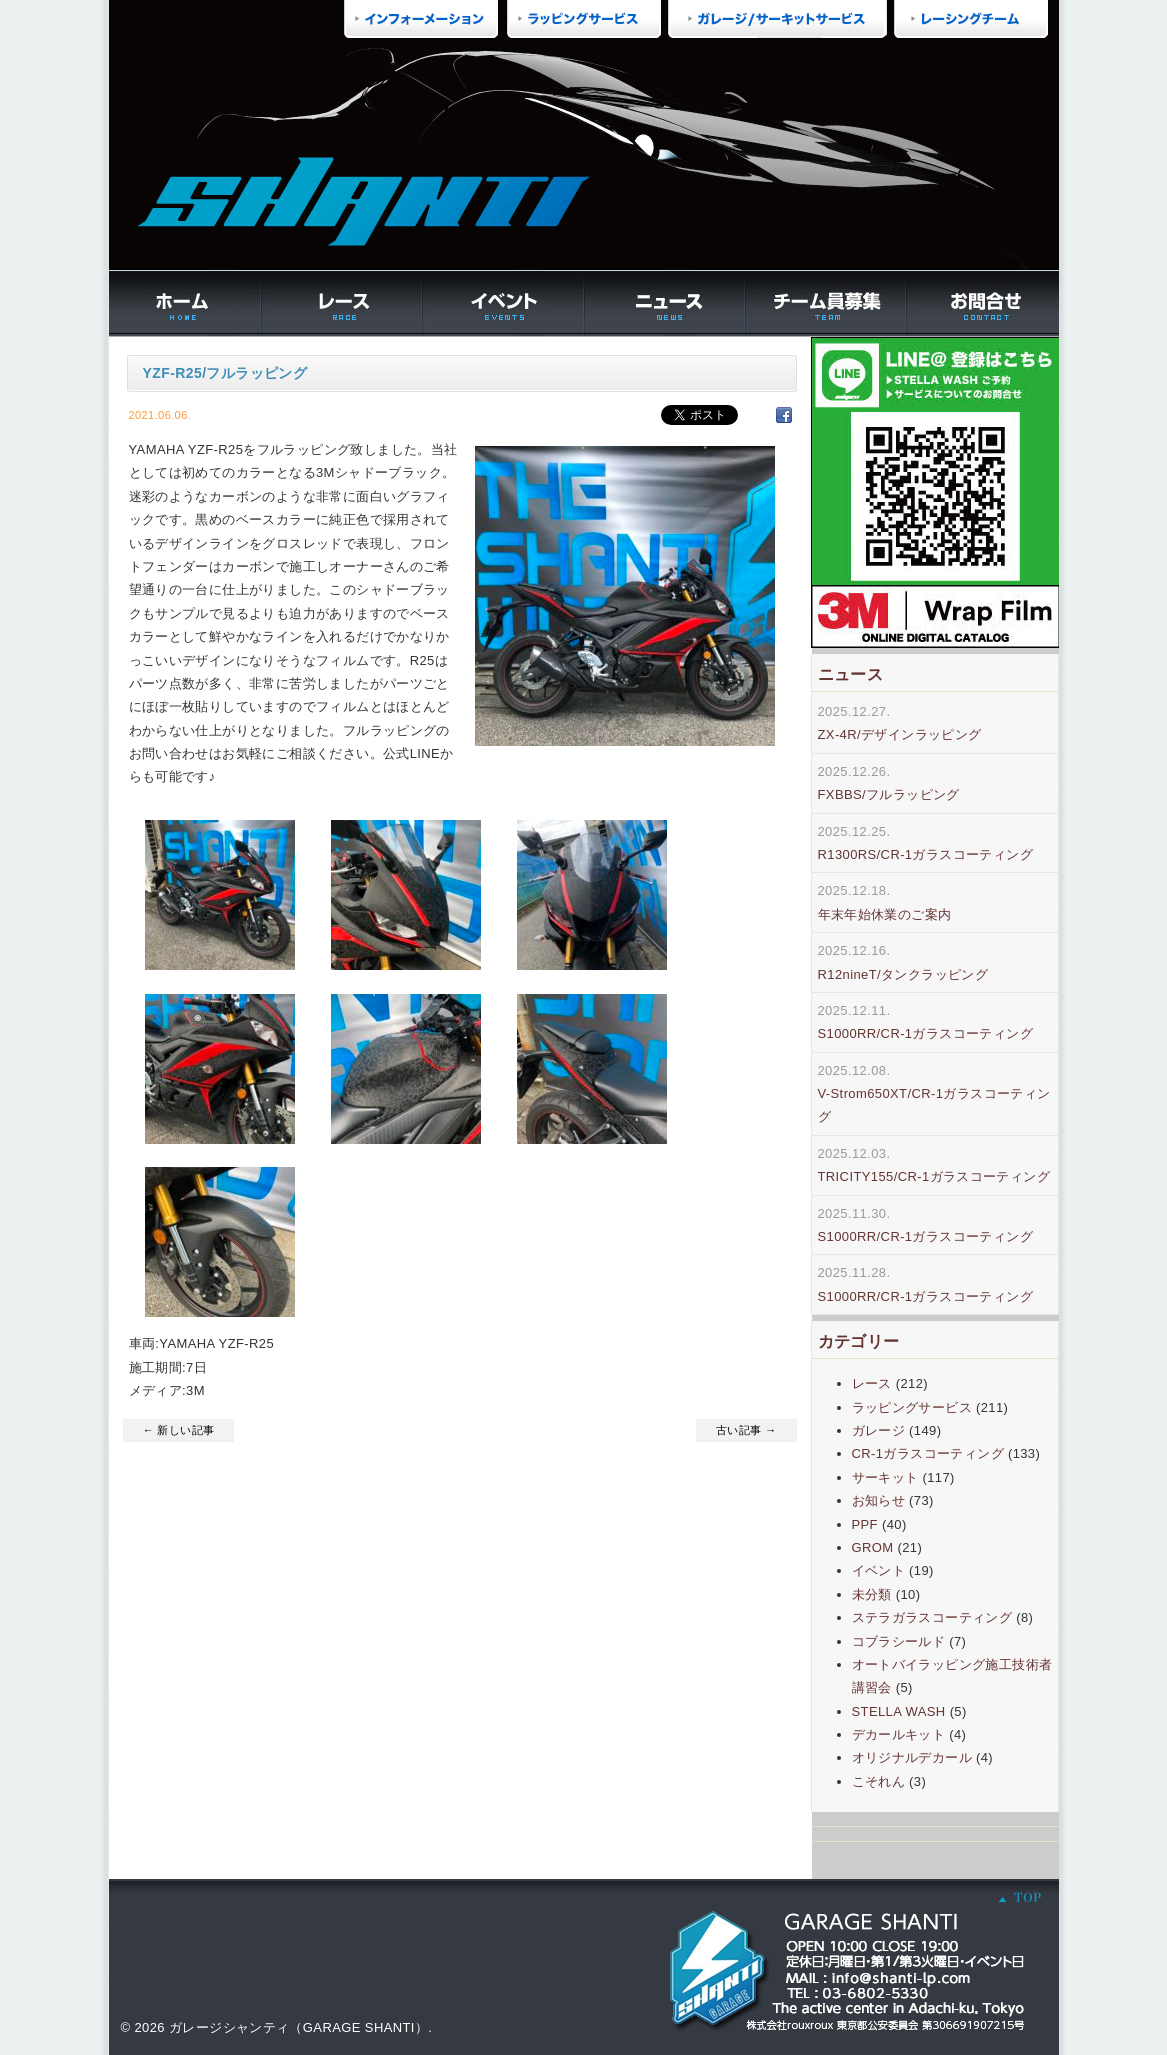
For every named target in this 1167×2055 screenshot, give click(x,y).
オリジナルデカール (912, 1757)
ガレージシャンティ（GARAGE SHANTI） (298, 2027)
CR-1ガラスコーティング (928, 1453)
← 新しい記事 (179, 1430)
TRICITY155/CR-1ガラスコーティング (934, 1176)
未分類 (872, 1594)
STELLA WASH (899, 1711)
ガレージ (879, 1430)
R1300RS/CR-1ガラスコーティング (926, 854)
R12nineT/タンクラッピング (903, 974)
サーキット (885, 1477)
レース (872, 1383)
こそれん (879, 1781)
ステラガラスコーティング (932, 1617)
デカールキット (899, 1734)
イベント (879, 1570)
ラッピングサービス (912, 1407)
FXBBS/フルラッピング (889, 794)
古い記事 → (746, 1430)
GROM (873, 1547)
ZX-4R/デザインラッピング (900, 734)
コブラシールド (899, 1641)
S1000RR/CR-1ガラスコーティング (926, 1033)
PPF (865, 1524)
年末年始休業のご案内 (885, 914)
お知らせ (879, 1500)
